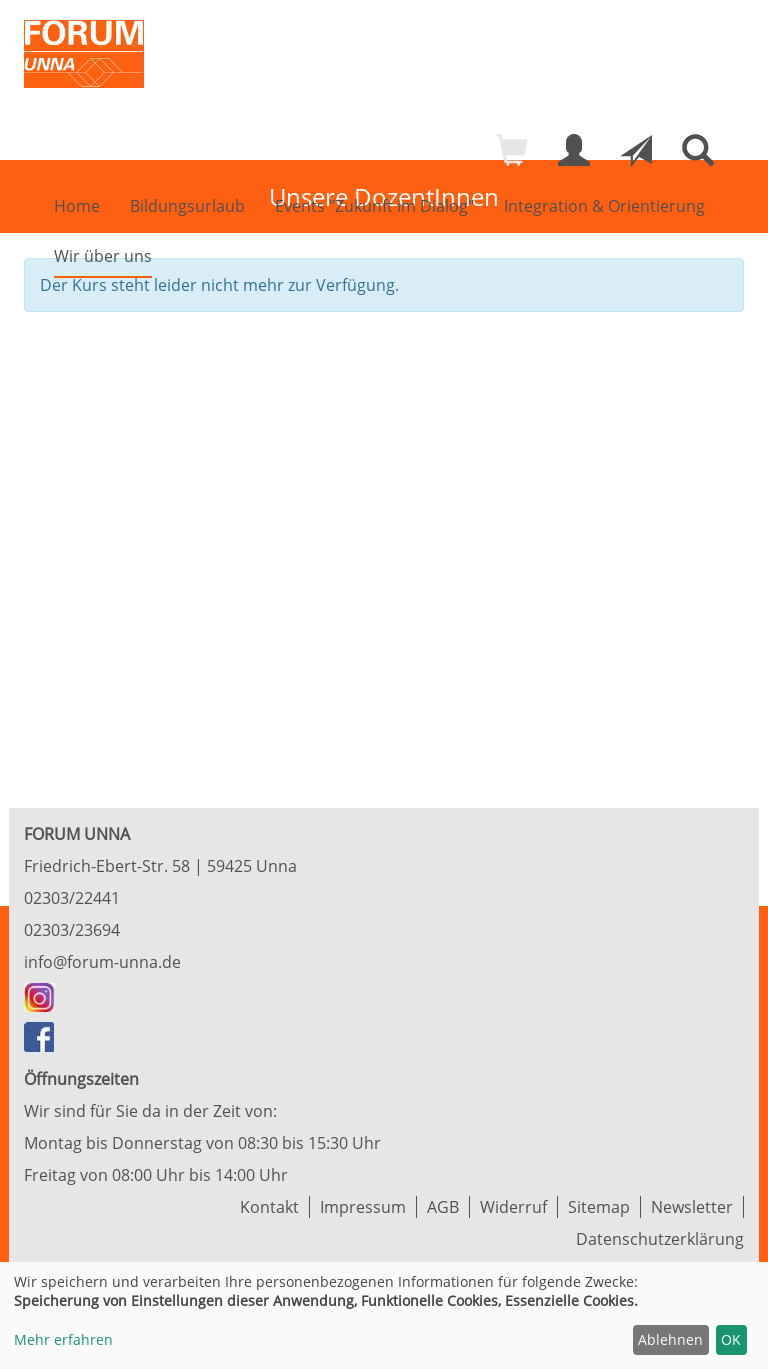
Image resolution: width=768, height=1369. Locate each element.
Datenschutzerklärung (660, 1239)
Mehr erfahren (63, 1339)
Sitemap (599, 1207)
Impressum (363, 1207)
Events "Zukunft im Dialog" (374, 206)
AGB (443, 1207)
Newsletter (692, 1207)
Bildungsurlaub (187, 206)
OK (731, 1339)
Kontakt (269, 1207)
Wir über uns (103, 256)
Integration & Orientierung (604, 206)
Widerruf (513, 1207)
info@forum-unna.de (102, 962)
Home (77, 206)
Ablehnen (670, 1339)
